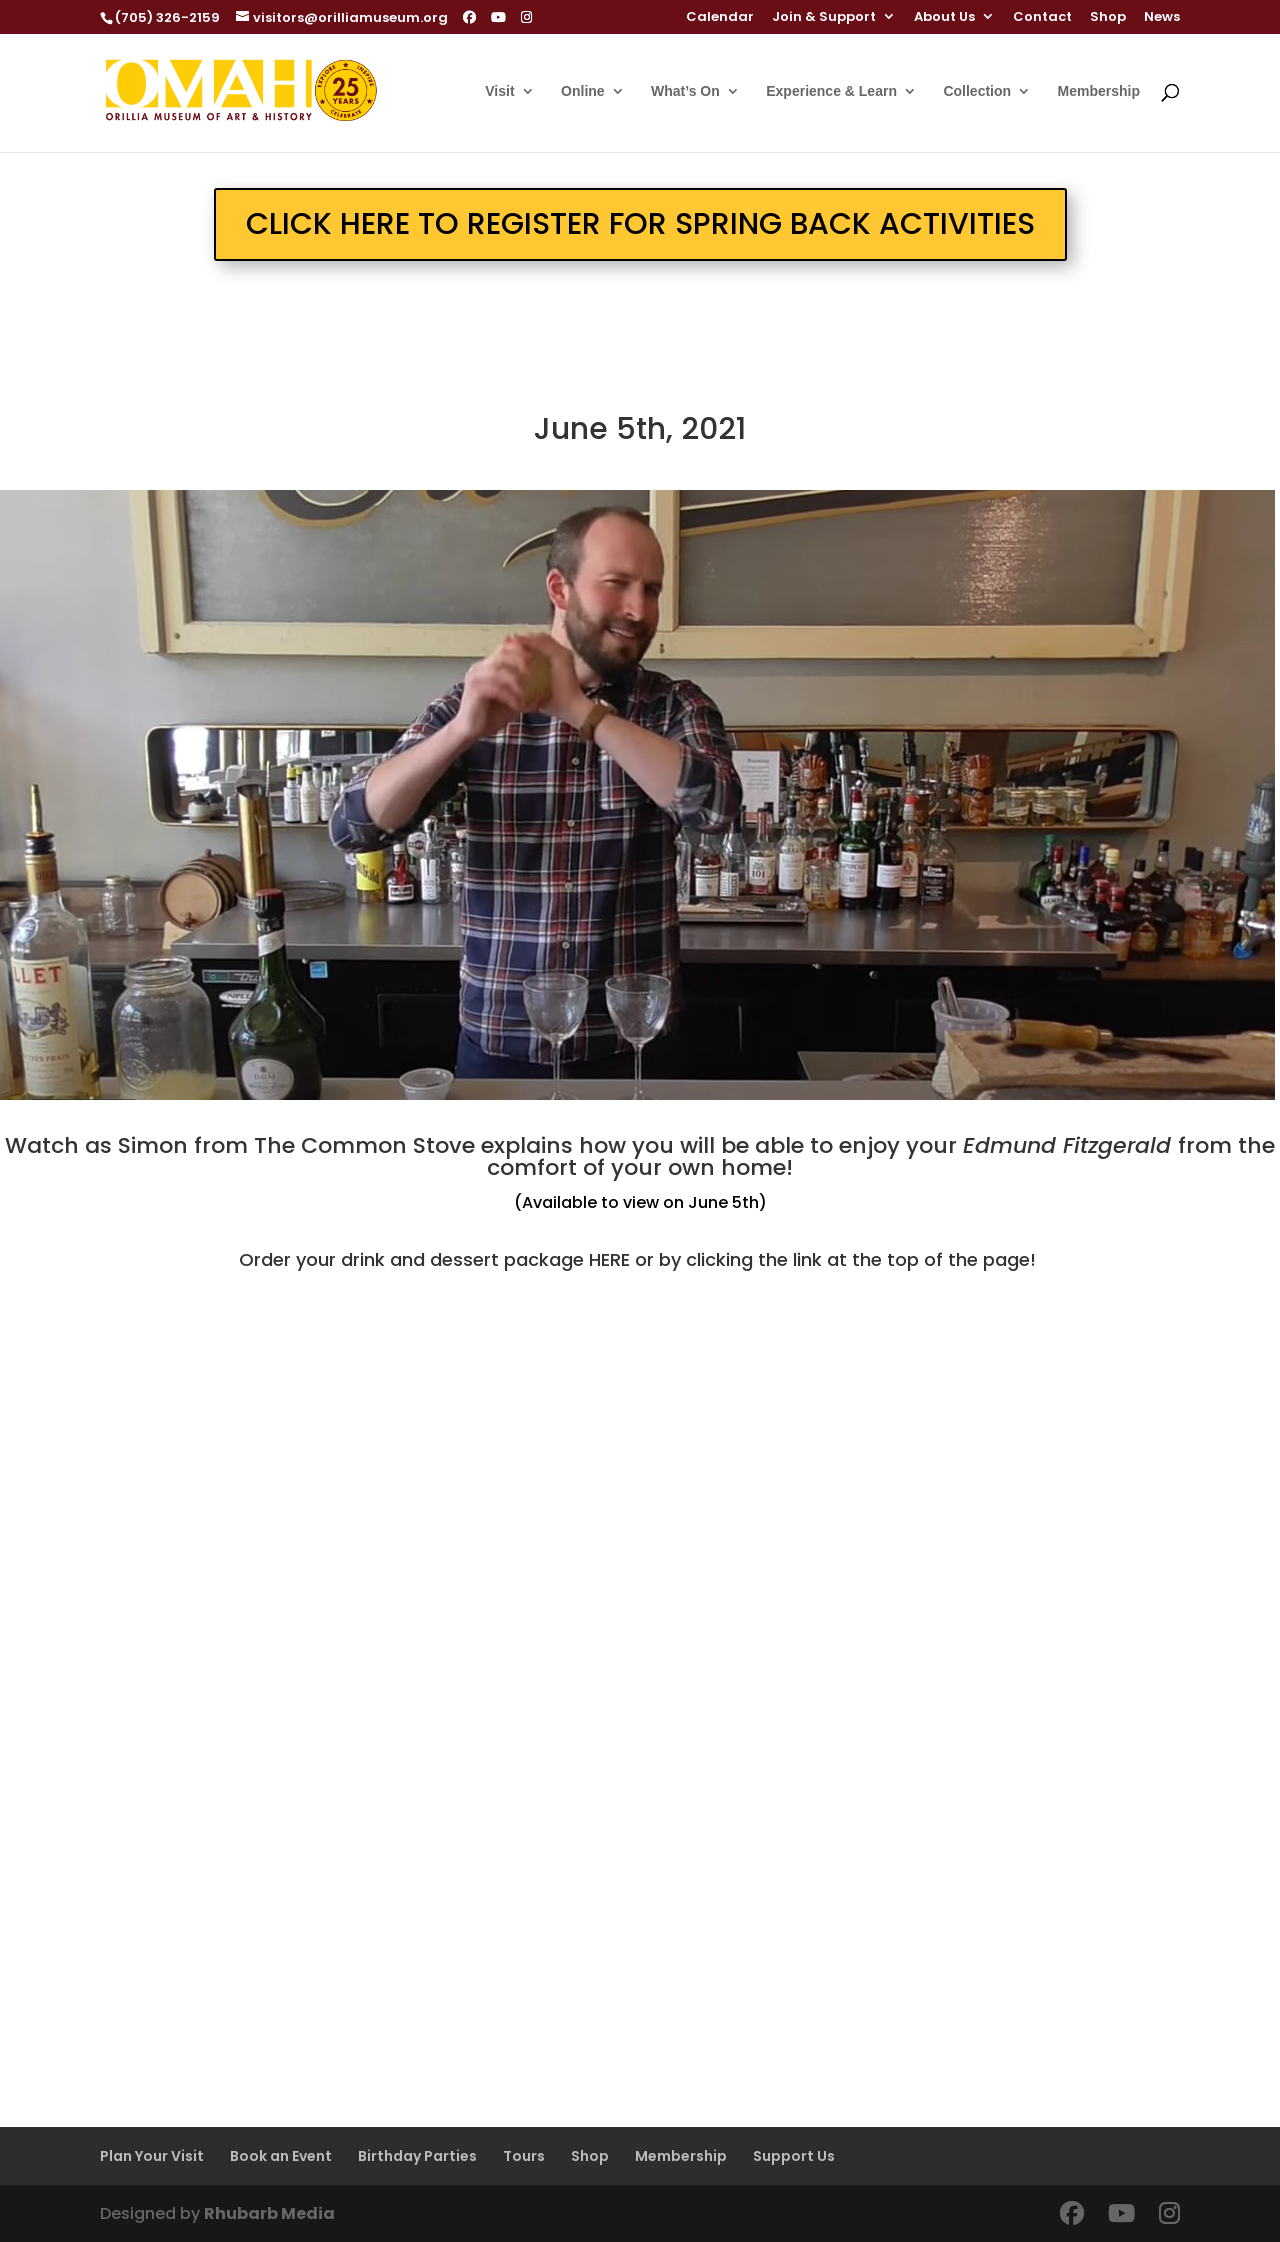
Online (583, 91)
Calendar (720, 18)
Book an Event (281, 2156)
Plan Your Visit (152, 2156)
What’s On (685, 91)
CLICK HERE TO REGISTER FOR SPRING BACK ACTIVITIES (640, 224)
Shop (1108, 18)
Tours (524, 2156)
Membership (1099, 91)
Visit (499, 91)
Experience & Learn (831, 91)
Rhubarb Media (269, 2213)
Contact (1042, 18)
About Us (944, 18)
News (1162, 18)
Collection (977, 91)
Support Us (794, 2156)
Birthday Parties (417, 2156)
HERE (609, 1259)
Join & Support (824, 18)
